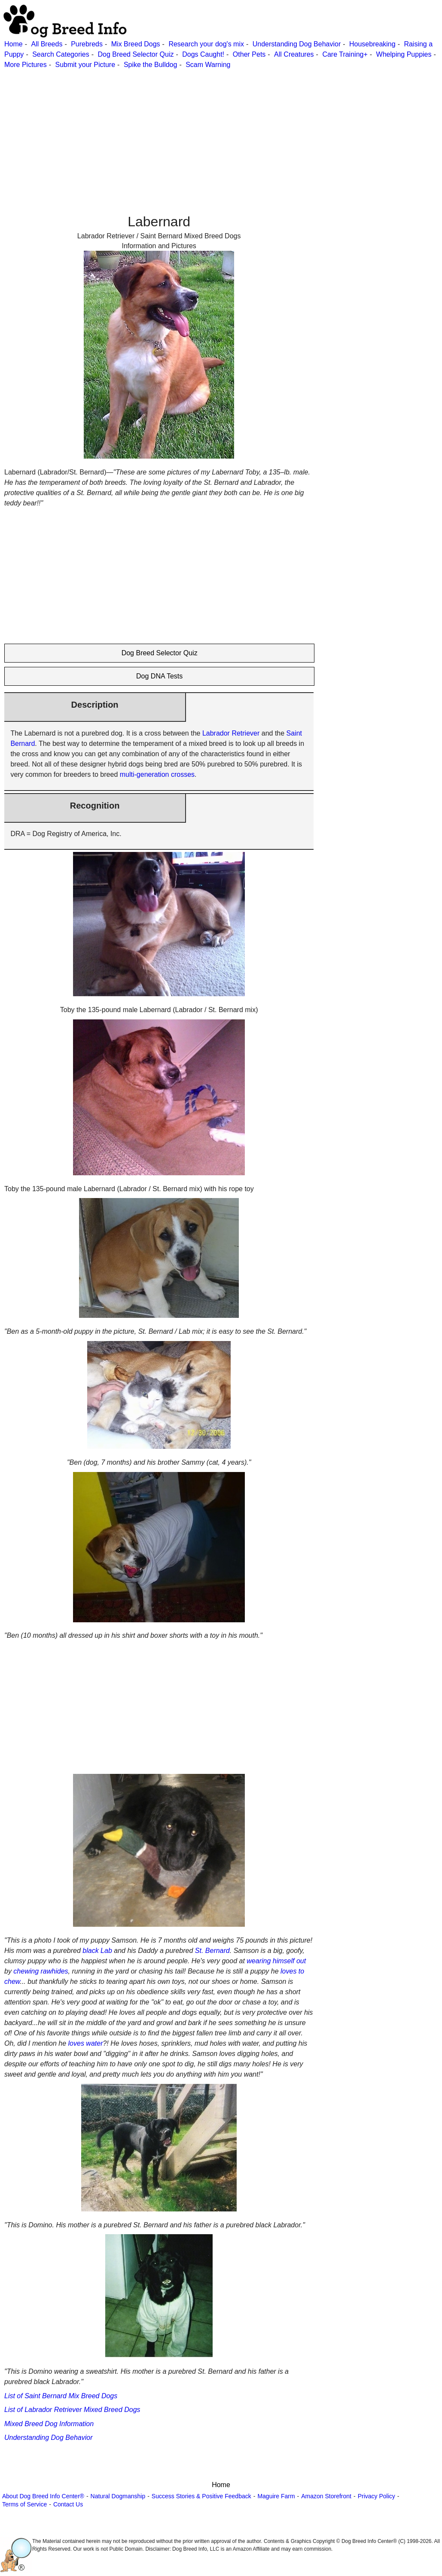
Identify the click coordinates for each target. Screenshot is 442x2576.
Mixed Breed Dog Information (49, 2423)
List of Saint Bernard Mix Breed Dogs (60, 2396)
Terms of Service (24, 2504)
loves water (85, 2043)
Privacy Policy (376, 2496)
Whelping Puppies (404, 54)
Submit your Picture (85, 64)
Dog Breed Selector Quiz (136, 54)
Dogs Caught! (203, 54)
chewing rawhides (40, 1971)
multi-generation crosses (157, 774)
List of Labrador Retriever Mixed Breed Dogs (72, 2409)
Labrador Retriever (230, 733)
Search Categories (60, 54)
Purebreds (87, 44)
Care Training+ (344, 54)
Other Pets (249, 54)
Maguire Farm (276, 2496)
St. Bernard (212, 1950)
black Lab (97, 1950)
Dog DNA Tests (159, 676)
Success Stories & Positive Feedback (201, 2496)
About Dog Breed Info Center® (43, 2496)
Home (13, 44)
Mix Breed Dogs (135, 44)
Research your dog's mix (206, 44)
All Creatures (294, 54)
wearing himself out (276, 1961)
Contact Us (68, 2504)
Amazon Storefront (326, 2496)
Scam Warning (208, 64)
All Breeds (46, 44)
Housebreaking (372, 44)
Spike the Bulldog (150, 64)
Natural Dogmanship (118, 2496)
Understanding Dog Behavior (297, 44)
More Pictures (25, 64)
